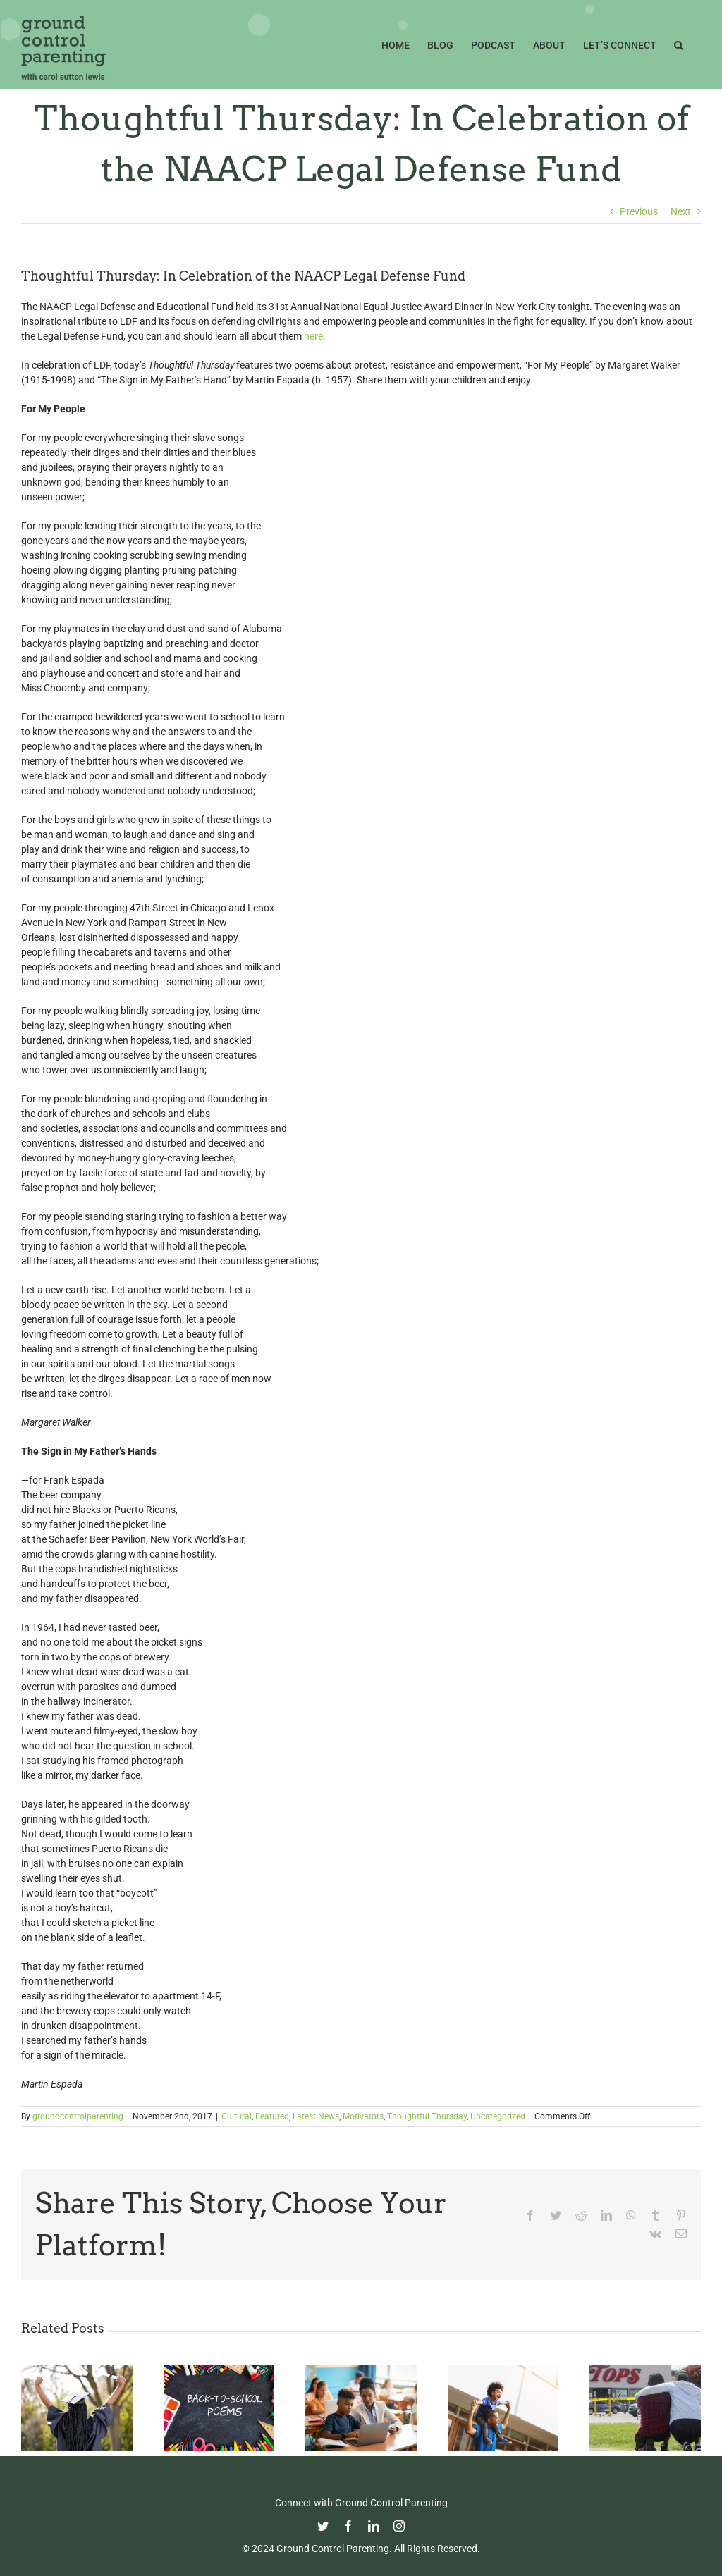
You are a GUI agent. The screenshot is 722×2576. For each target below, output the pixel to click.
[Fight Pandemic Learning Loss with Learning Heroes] (361, 2371)
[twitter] (323, 2526)
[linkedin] (373, 2526)
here (313, 336)
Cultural (236, 2116)
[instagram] (399, 2526)
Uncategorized (497, 2116)
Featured (272, 2116)
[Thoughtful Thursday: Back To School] (219, 2371)
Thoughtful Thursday (427, 2116)
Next (681, 211)
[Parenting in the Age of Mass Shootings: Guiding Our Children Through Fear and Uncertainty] (645, 2371)
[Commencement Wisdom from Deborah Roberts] (77, 2371)
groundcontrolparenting (77, 2116)
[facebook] (348, 2526)
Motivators (363, 2116)
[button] (678, 43)
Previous (639, 211)
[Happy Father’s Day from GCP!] (503, 2371)
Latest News (316, 2116)
